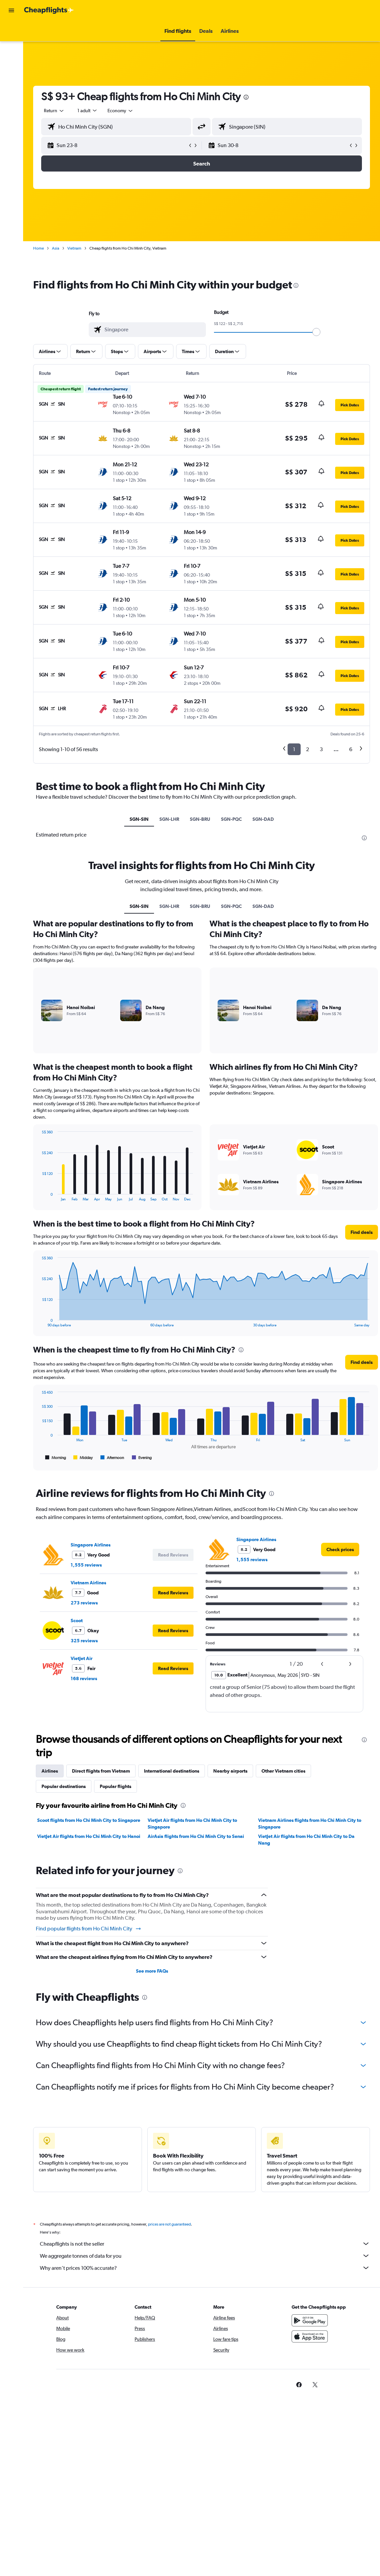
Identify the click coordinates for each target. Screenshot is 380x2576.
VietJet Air (81, 1658)
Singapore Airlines (90, 1544)
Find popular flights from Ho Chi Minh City (89, 1928)
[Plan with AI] (11, 73)
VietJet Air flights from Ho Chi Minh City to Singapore (192, 1824)
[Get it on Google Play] (310, 2328)
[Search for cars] (11, 59)
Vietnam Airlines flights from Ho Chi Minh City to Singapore (309, 1824)
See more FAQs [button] (152, 1971)
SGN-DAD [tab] (263, 819)
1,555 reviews (86, 1565)
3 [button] (321, 749)
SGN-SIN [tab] (139, 819)
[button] (11, 10)
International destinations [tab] (171, 1771)
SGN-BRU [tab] (200, 819)
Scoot (77, 1620)
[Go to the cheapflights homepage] (49, 10)
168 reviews (84, 1678)
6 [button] (350, 749)
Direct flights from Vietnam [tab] (101, 1771)
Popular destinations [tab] (64, 1786)
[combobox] (120, 110)
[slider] (316, 332)
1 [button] (294, 749)
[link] (340, 1549)
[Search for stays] (11, 45)
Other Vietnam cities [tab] (283, 1771)
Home (38, 248)
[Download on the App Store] (310, 2344)
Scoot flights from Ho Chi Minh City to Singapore (88, 1820)
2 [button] (307, 749)
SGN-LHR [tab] (169, 819)
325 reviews (84, 1640)
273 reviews (84, 1602)
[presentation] (246, 97)
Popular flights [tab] (115, 1786)
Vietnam (74, 248)
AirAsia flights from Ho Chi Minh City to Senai (196, 1836)
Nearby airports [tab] (230, 1771)
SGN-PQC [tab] (231, 819)
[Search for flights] (11, 31)
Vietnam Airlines (88, 1582)
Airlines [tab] (50, 1771)
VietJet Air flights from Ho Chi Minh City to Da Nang (306, 1840)
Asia (55, 248)
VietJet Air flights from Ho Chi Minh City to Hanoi (88, 1836)
